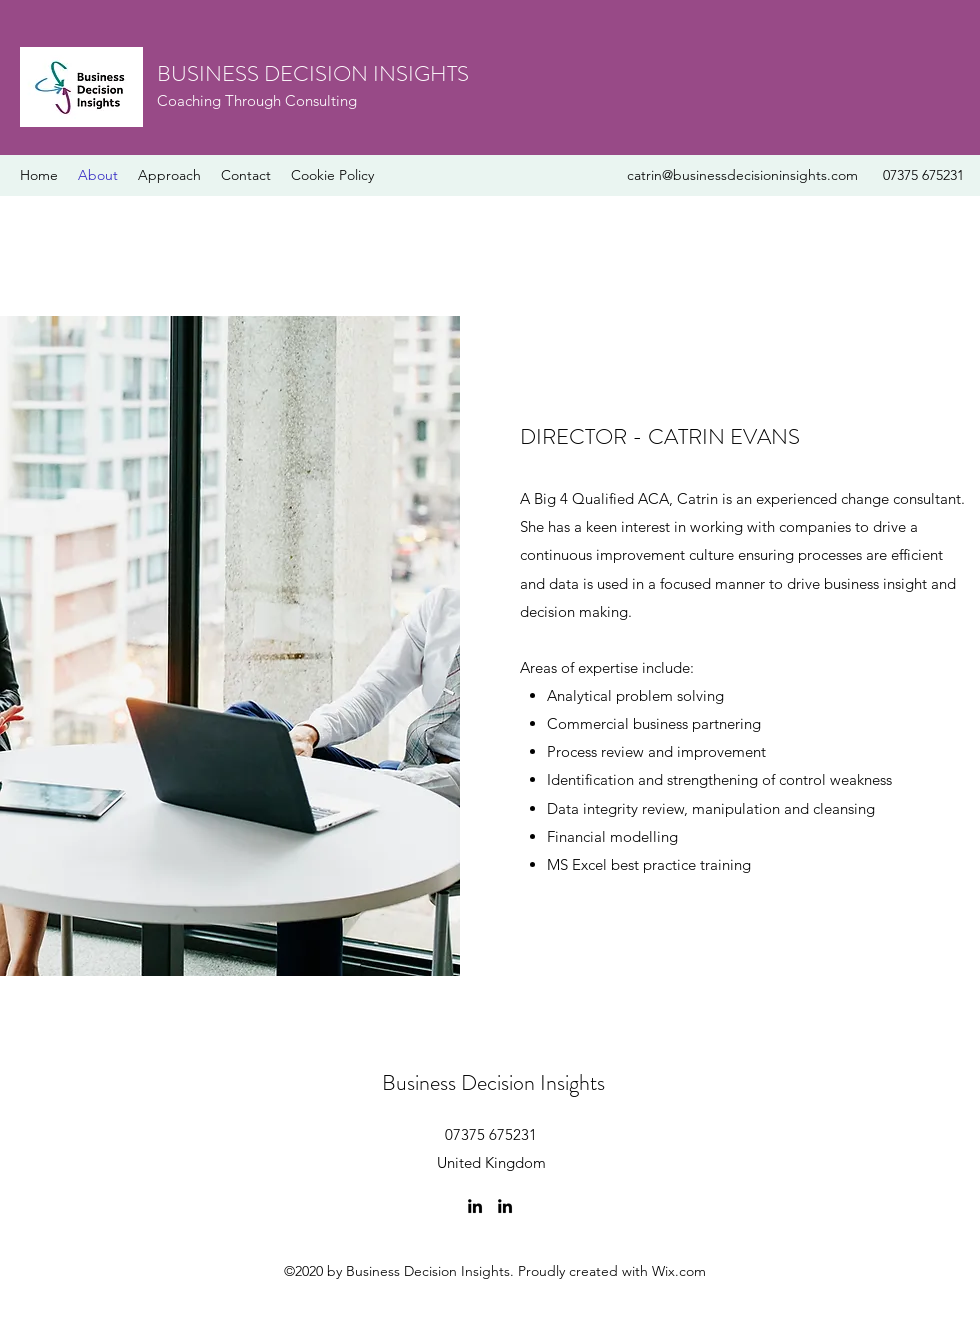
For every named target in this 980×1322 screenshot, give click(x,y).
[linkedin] (475, 1206)
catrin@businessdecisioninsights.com (742, 175)
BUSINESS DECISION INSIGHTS (313, 73)
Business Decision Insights (493, 1082)
